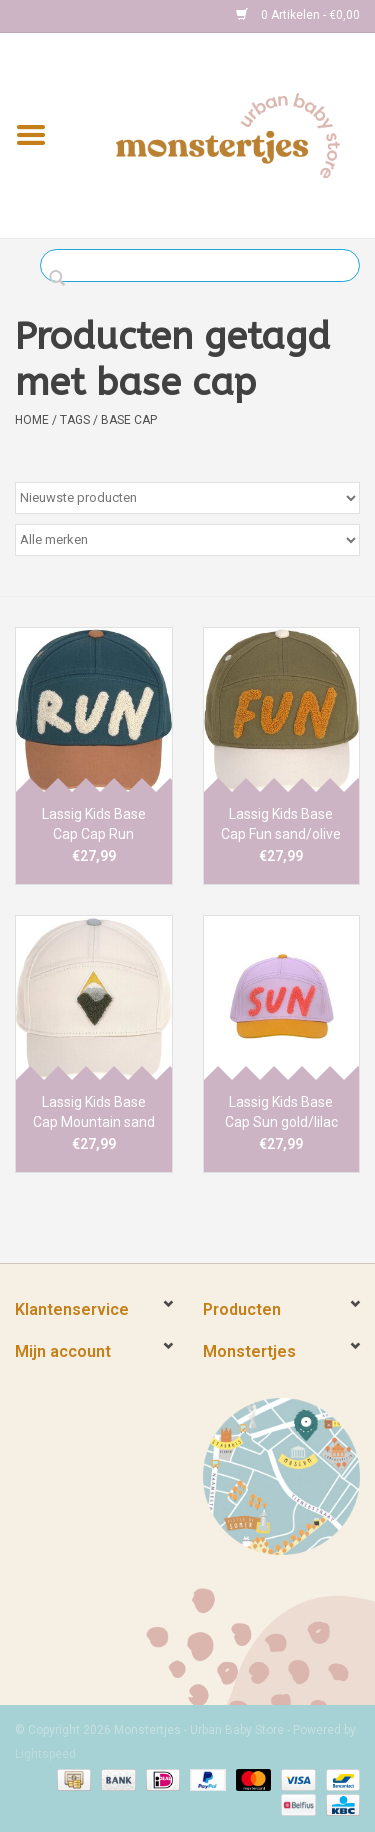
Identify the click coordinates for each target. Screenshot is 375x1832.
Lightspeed (45, 1754)
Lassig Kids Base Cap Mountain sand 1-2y (94, 1113)
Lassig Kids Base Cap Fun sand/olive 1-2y (281, 825)
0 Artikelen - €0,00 (298, 15)
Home (32, 420)
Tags (75, 420)
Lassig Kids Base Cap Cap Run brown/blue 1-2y (94, 825)
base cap (129, 420)
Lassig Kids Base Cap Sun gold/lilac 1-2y (281, 1113)
